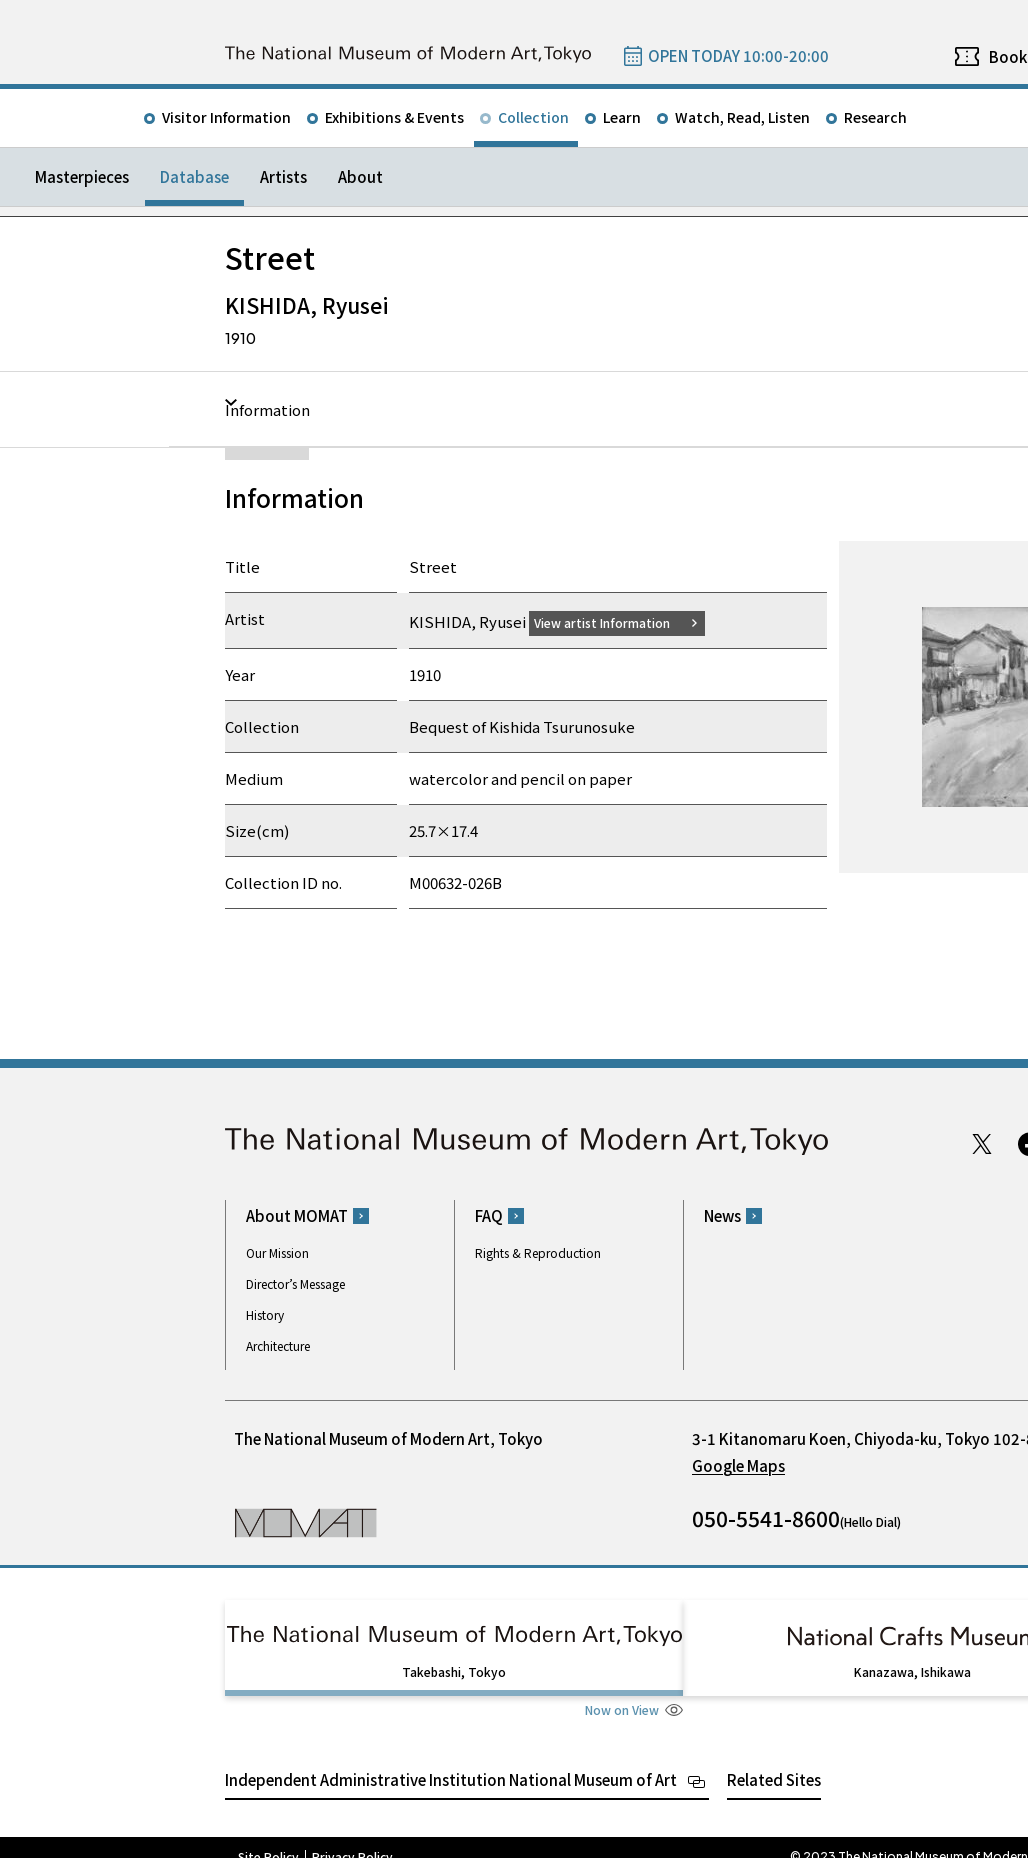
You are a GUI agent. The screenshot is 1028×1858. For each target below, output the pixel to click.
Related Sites (774, 1760)
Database (194, 176)
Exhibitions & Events (394, 117)
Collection (533, 117)
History (265, 1314)
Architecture (278, 1345)
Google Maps (738, 1465)
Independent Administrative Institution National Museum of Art (451, 1760)
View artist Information (614, 621)
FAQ (489, 1215)
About (360, 176)
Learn (622, 117)
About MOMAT (297, 1215)
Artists (283, 176)
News (722, 1215)
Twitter (982, 1143)
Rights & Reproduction (538, 1252)
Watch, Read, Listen (742, 117)
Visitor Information (226, 117)
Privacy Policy (352, 1838)
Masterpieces (82, 176)
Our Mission (277, 1252)
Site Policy (268, 1838)
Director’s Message (295, 1283)
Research (875, 117)
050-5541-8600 (766, 1518)
